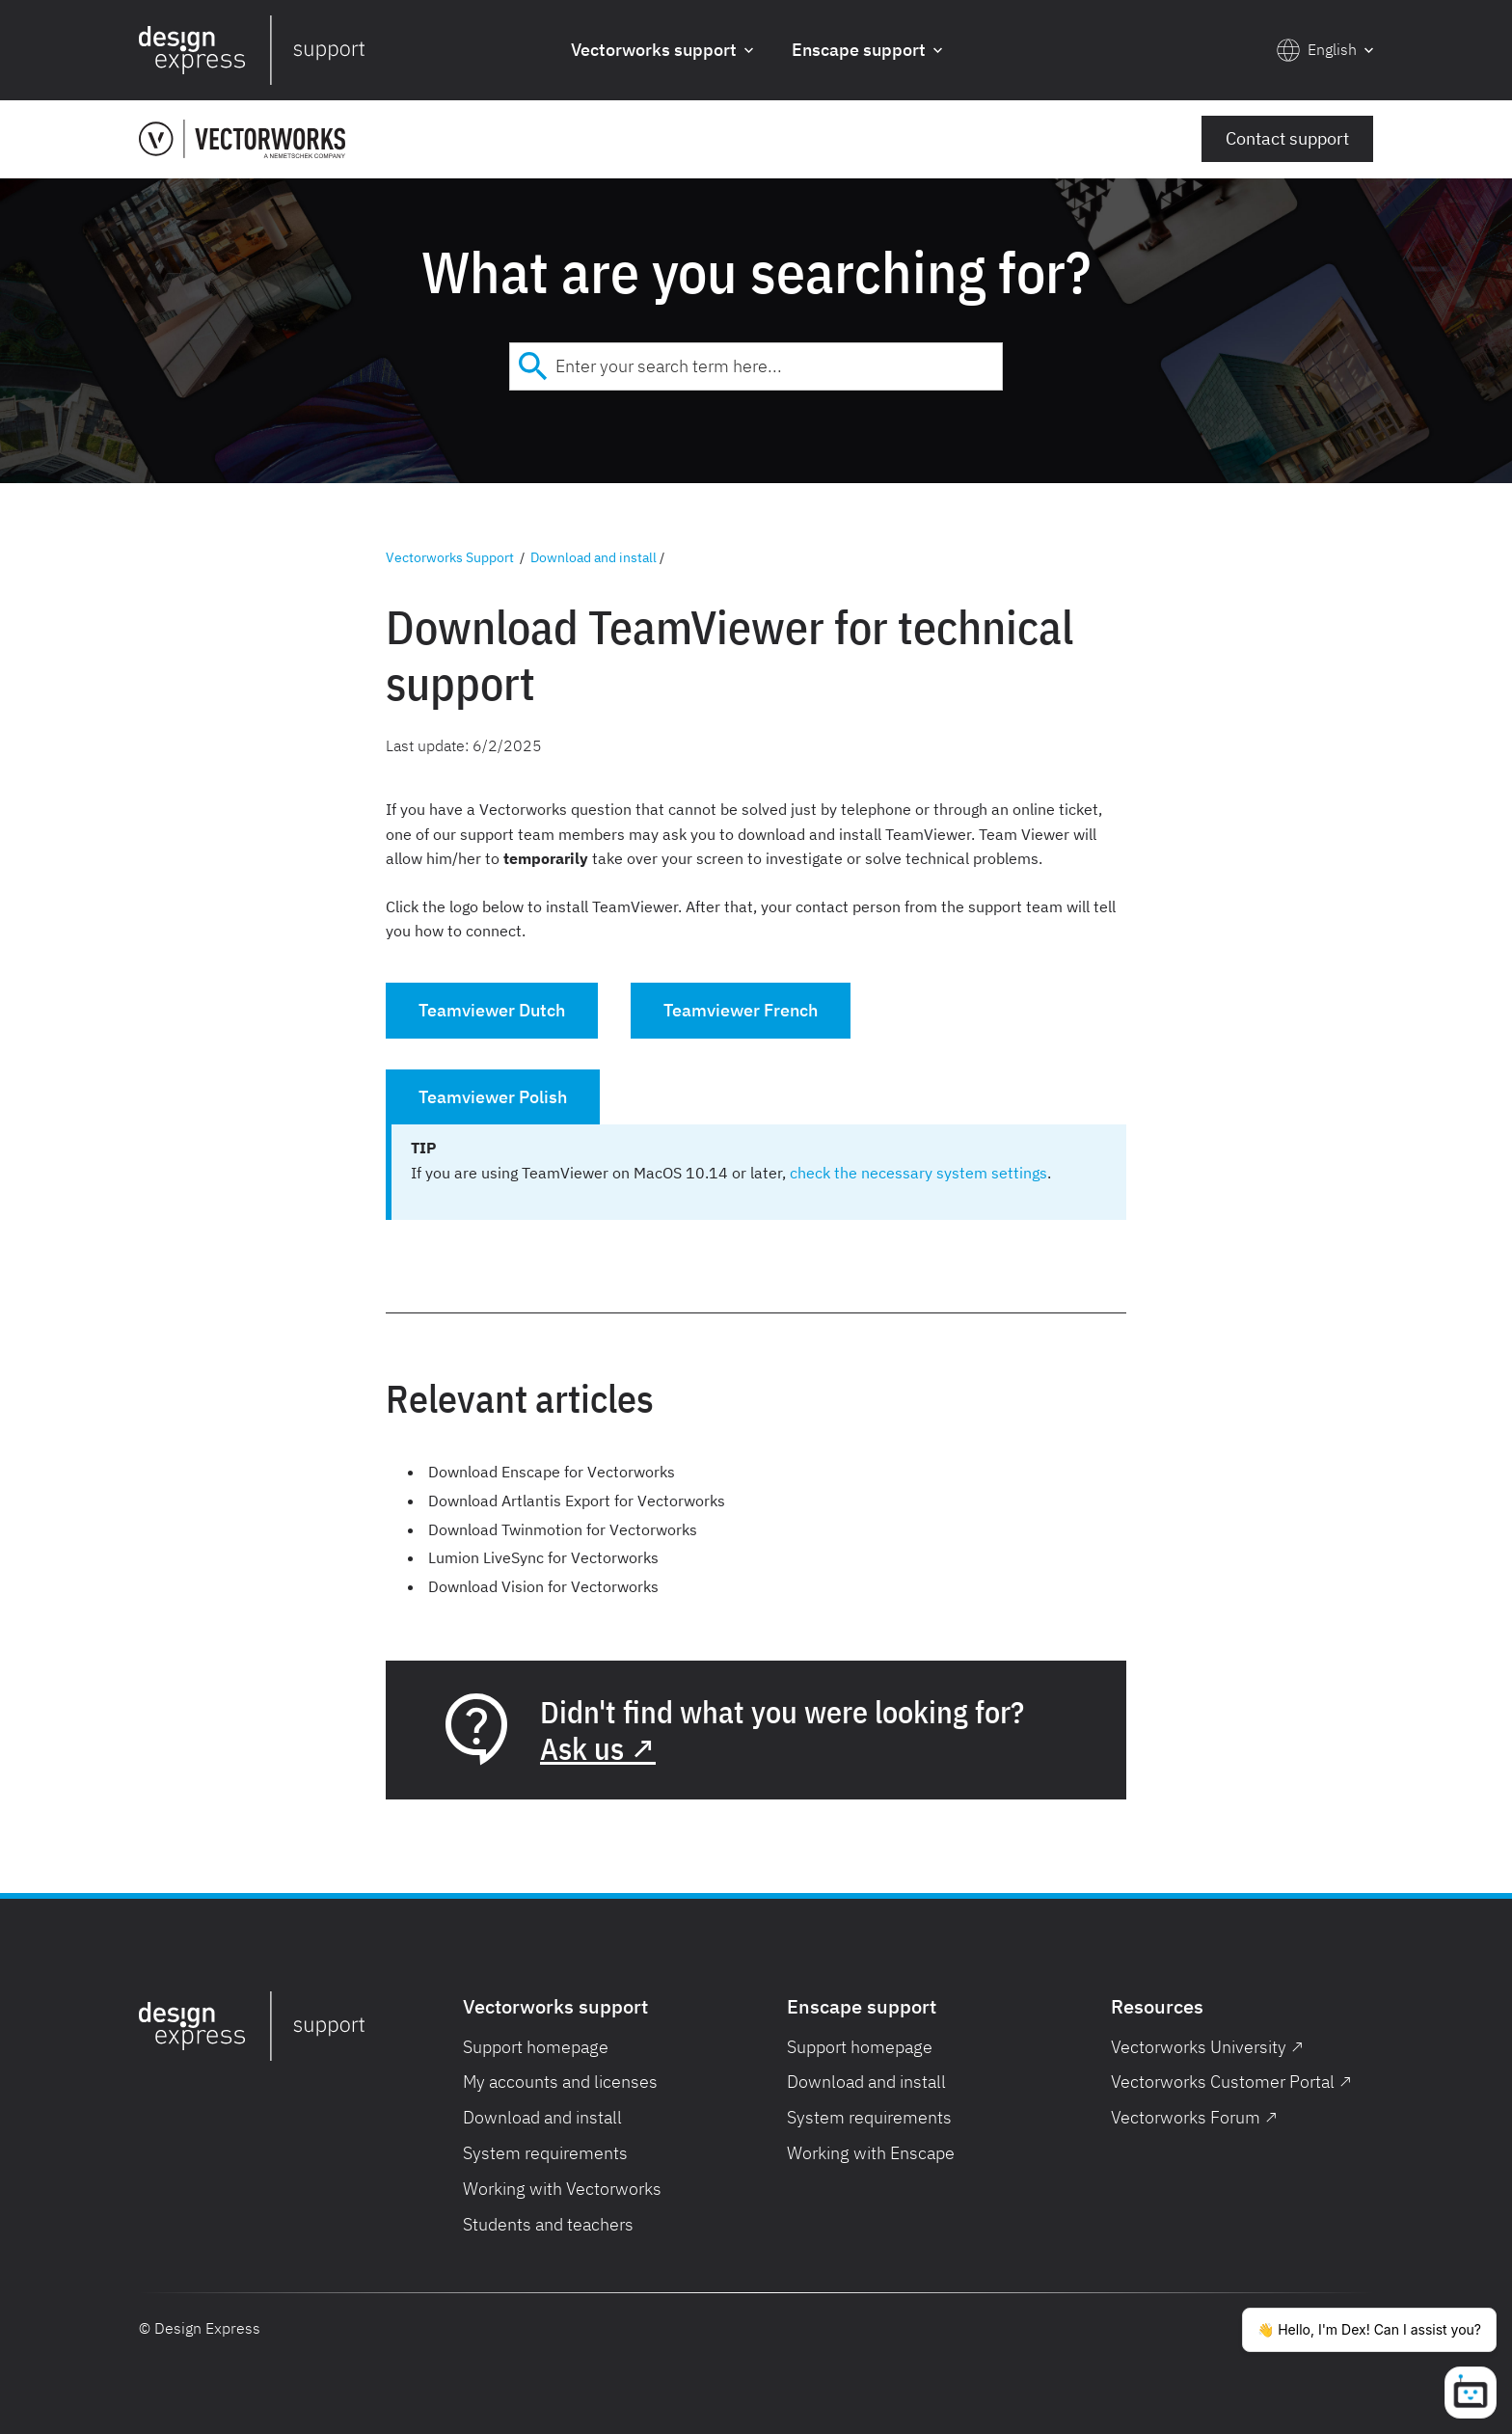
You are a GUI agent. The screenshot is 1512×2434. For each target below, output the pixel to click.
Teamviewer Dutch (491, 1010)
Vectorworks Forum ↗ (1194, 2117)
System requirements (545, 2153)
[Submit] (532, 366)
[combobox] (756, 366)
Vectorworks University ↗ (1207, 2047)
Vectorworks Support (450, 557)
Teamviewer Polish (492, 1097)
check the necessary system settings (918, 1172)
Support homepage (535, 2047)
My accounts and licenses (560, 2081)
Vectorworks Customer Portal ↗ (1231, 2081)
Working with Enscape (871, 2153)
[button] (662, 50)
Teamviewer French (740, 1010)
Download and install (593, 557)
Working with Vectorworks (562, 2188)
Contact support (1287, 138)
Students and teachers (548, 2224)
